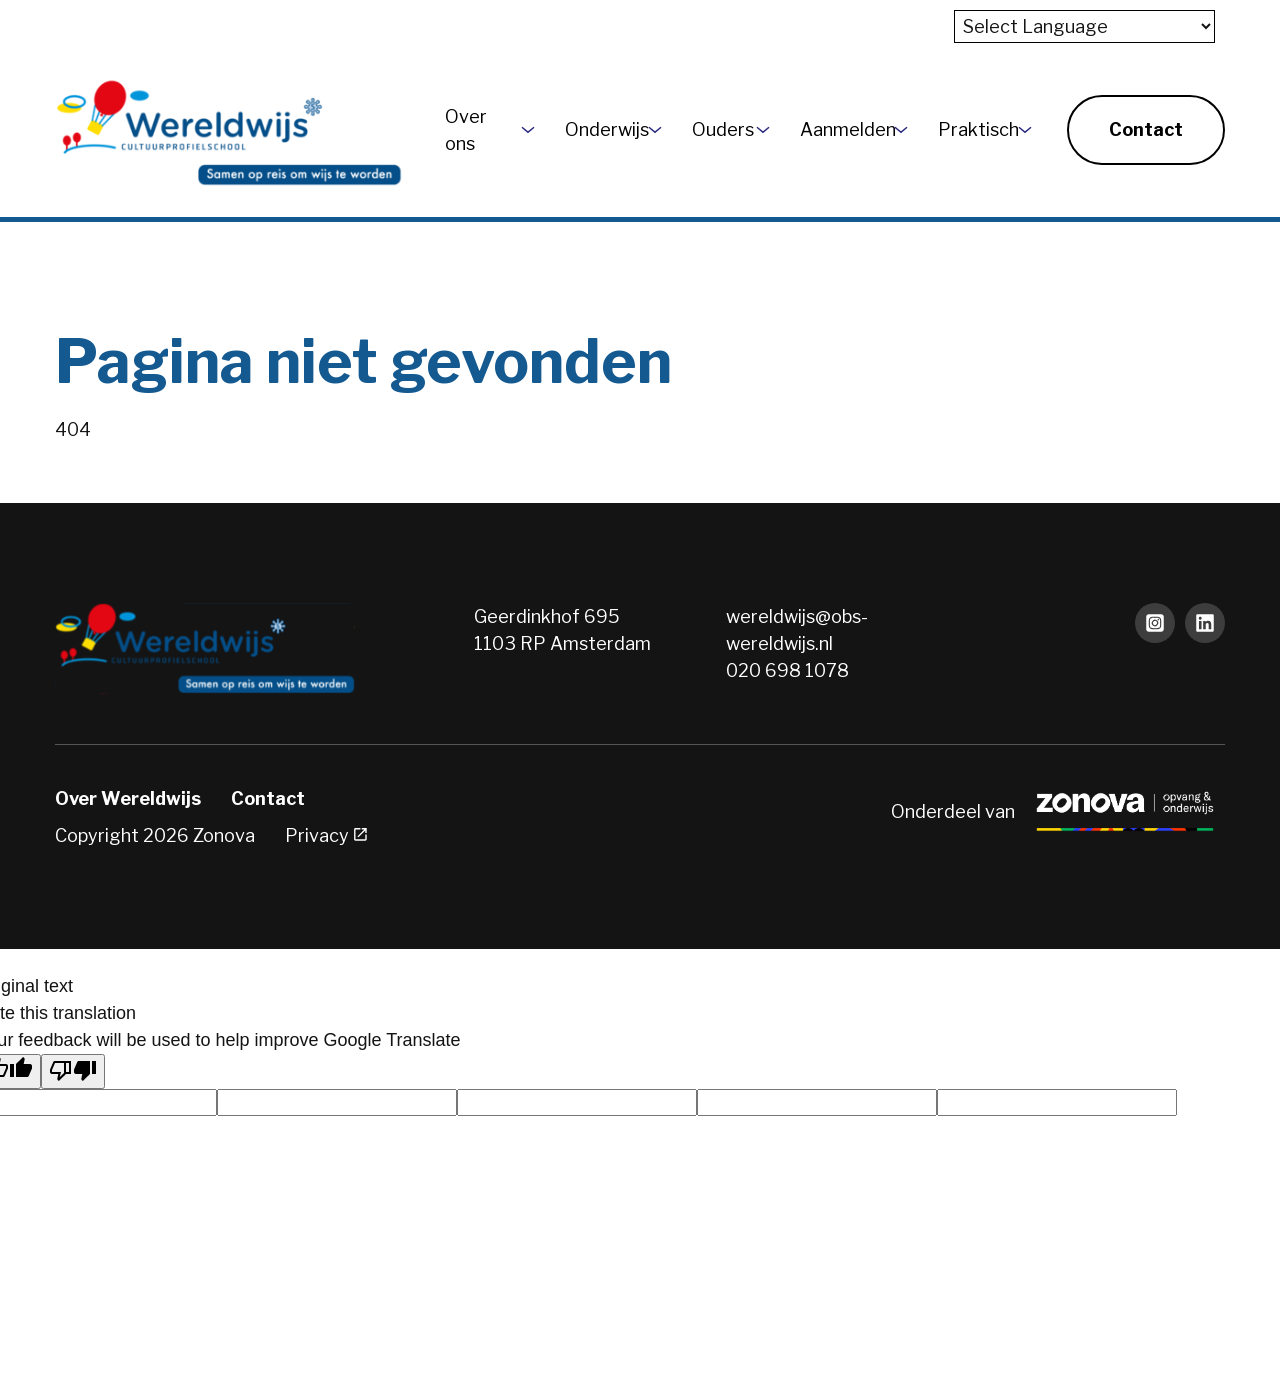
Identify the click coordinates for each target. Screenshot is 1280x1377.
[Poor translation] (73, 1071)
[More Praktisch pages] (1025, 130)
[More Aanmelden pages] (901, 130)
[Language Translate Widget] (1084, 26)
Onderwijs (599, 129)
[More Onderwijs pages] (655, 130)
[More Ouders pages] (763, 130)
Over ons (466, 130)
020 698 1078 (787, 670)
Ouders (716, 129)
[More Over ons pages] (528, 130)
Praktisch (970, 129)
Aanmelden (839, 129)
